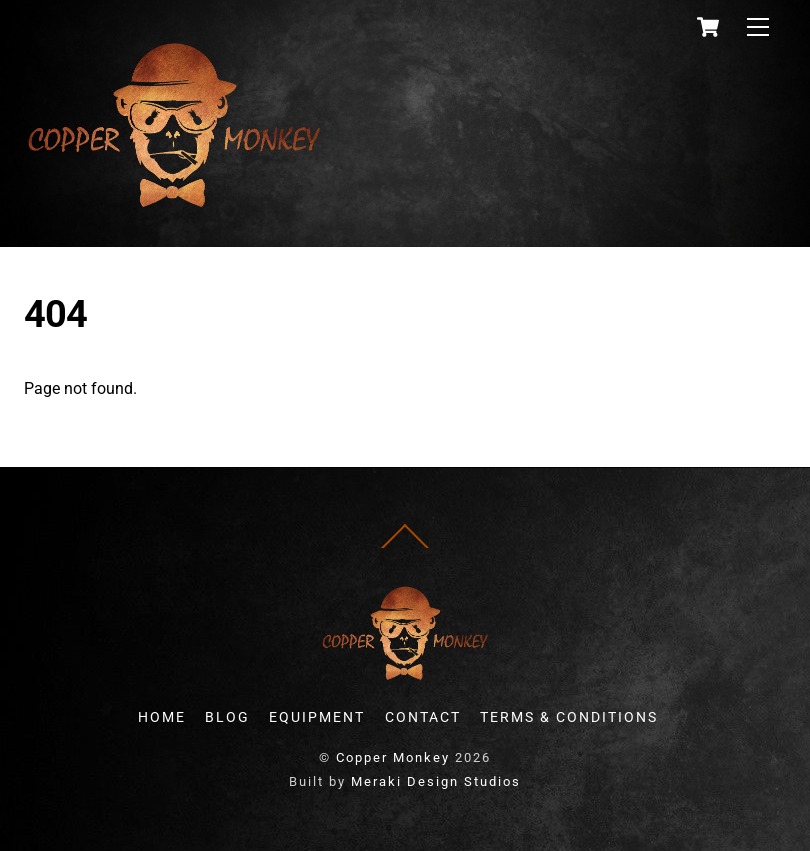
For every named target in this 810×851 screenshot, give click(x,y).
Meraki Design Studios (436, 781)
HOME (162, 717)
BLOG (227, 717)
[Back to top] (405, 548)
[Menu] (758, 27)
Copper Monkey (393, 757)
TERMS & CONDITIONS (569, 717)
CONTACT (423, 717)
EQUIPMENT (317, 717)
